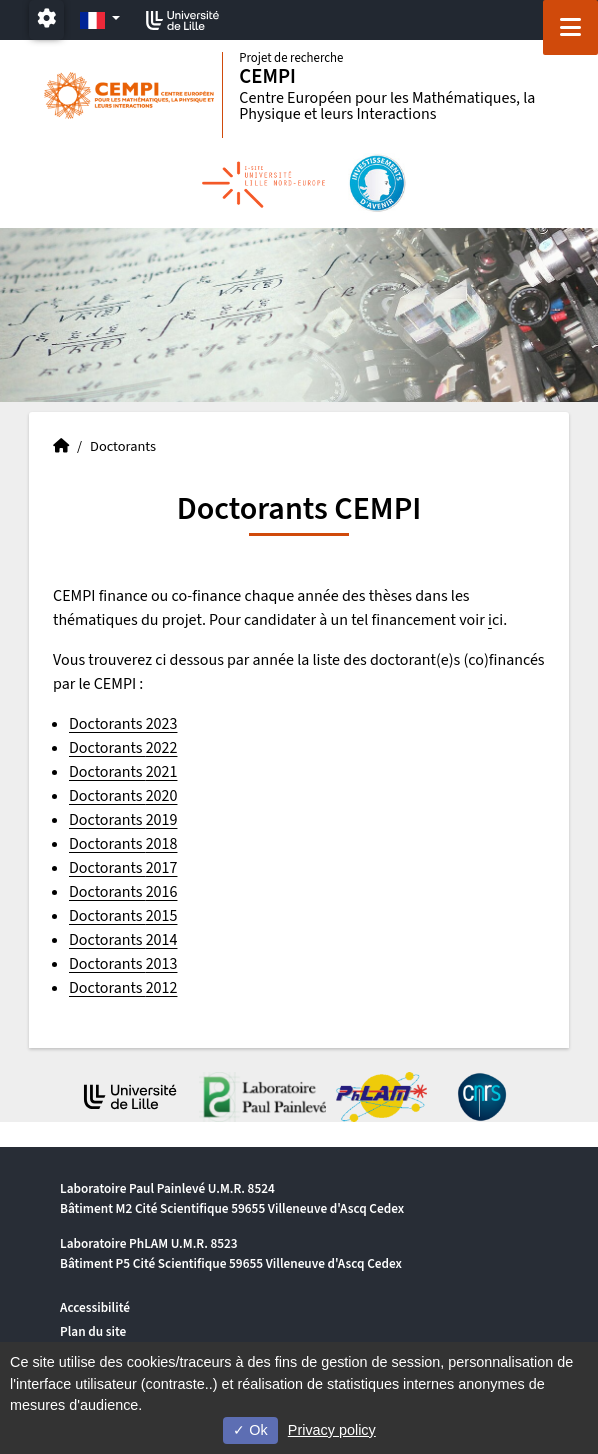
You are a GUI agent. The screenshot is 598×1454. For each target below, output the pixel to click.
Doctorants (107, 748)
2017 (162, 868)
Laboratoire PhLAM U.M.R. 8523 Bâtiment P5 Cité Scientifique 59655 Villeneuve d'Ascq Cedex (231, 1253)
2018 (162, 844)
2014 (162, 940)
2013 (162, 964)
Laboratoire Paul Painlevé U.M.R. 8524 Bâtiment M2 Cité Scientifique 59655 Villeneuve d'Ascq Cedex (232, 1198)
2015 (162, 916)
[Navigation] (570, 27)
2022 (162, 748)
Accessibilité (95, 1307)
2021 (162, 772)
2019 (162, 820)
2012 (162, 988)
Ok (250, 1430)
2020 (162, 796)
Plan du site (93, 1331)
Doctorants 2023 (123, 724)
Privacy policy (332, 1430)
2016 (162, 892)
